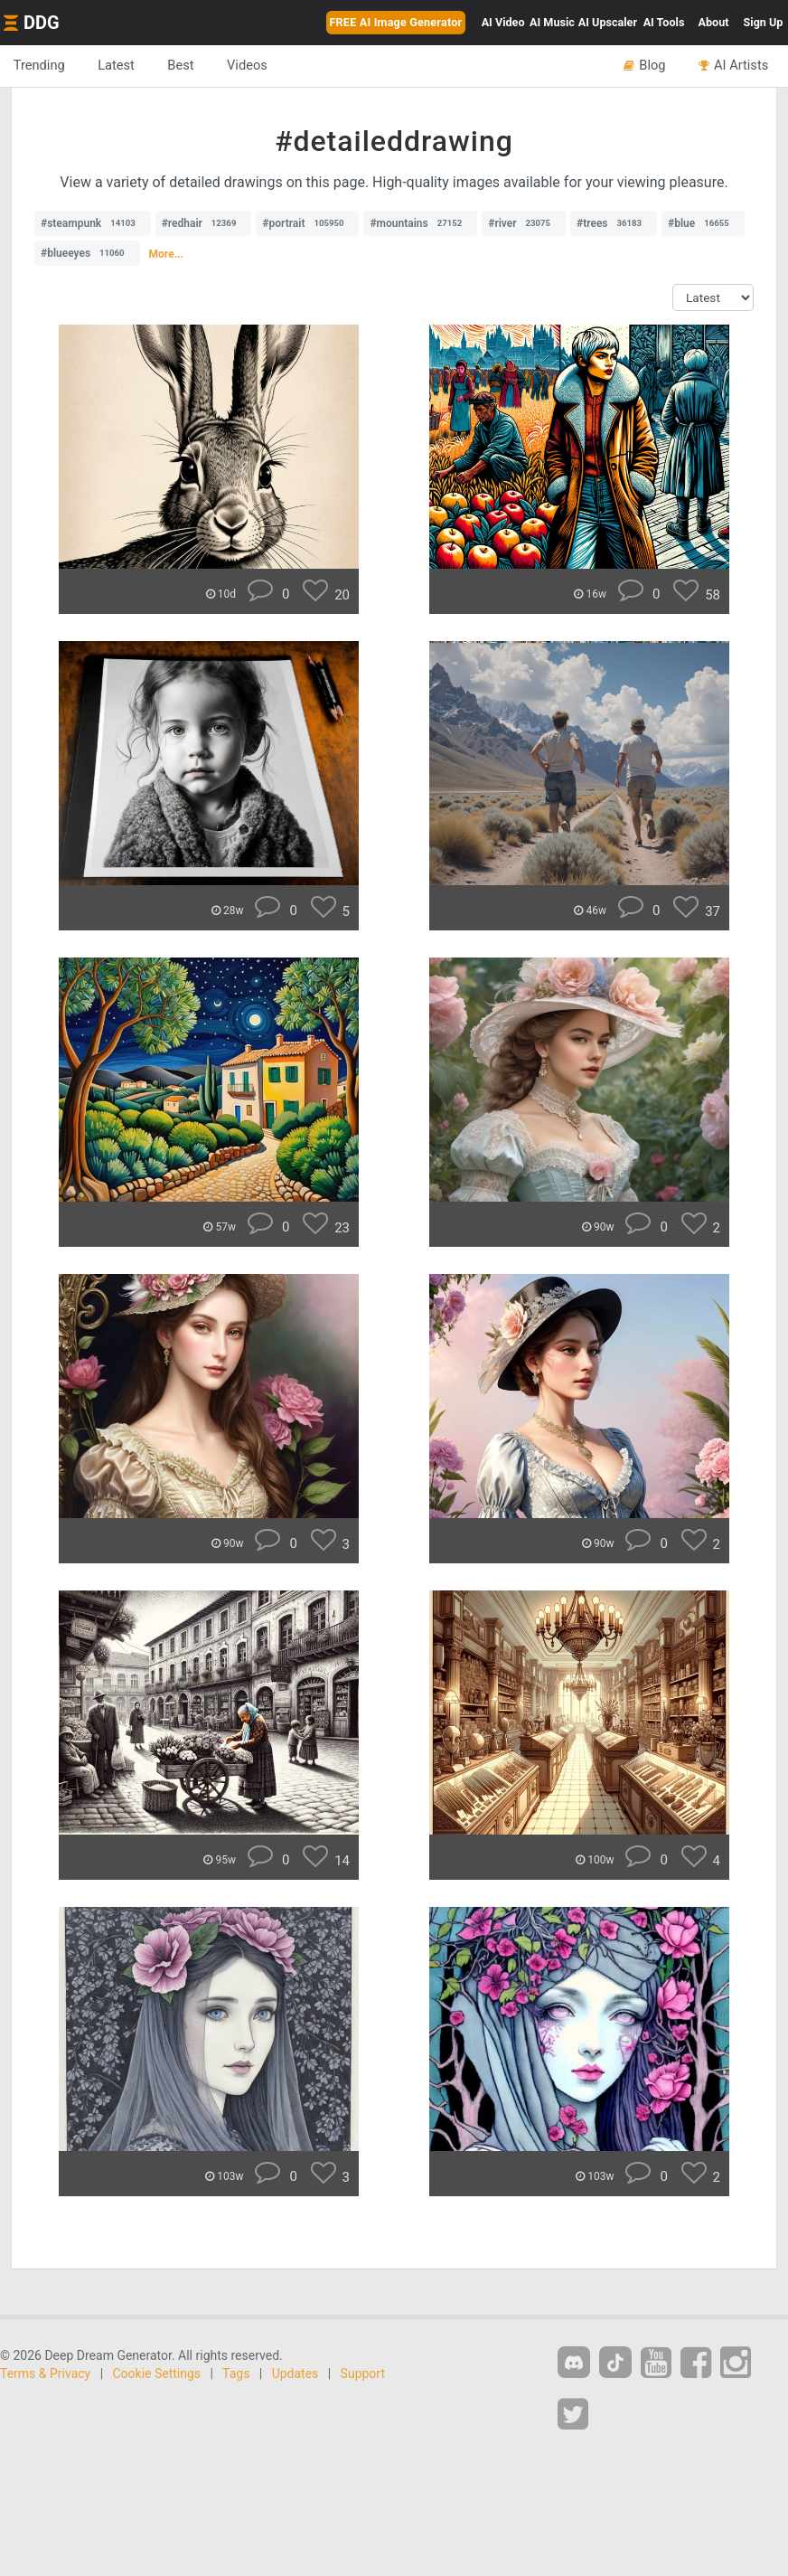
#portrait (307, 223)
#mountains (420, 223)
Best (182, 65)
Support (363, 2373)
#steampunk (93, 223)
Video (503, 22)
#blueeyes (87, 253)
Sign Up (763, 22)
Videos (249, 65)
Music (552, 22)
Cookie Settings (157, 2373)
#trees (614, 223)
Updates (295, 2373)
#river (523, 223)
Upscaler (607, 22)
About (714, 22)
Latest (117, 65)
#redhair (204, 223)
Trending (39, 65)
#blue (703, 223)
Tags (235, 2373)
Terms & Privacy (45, 2373)
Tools (664, 22)
